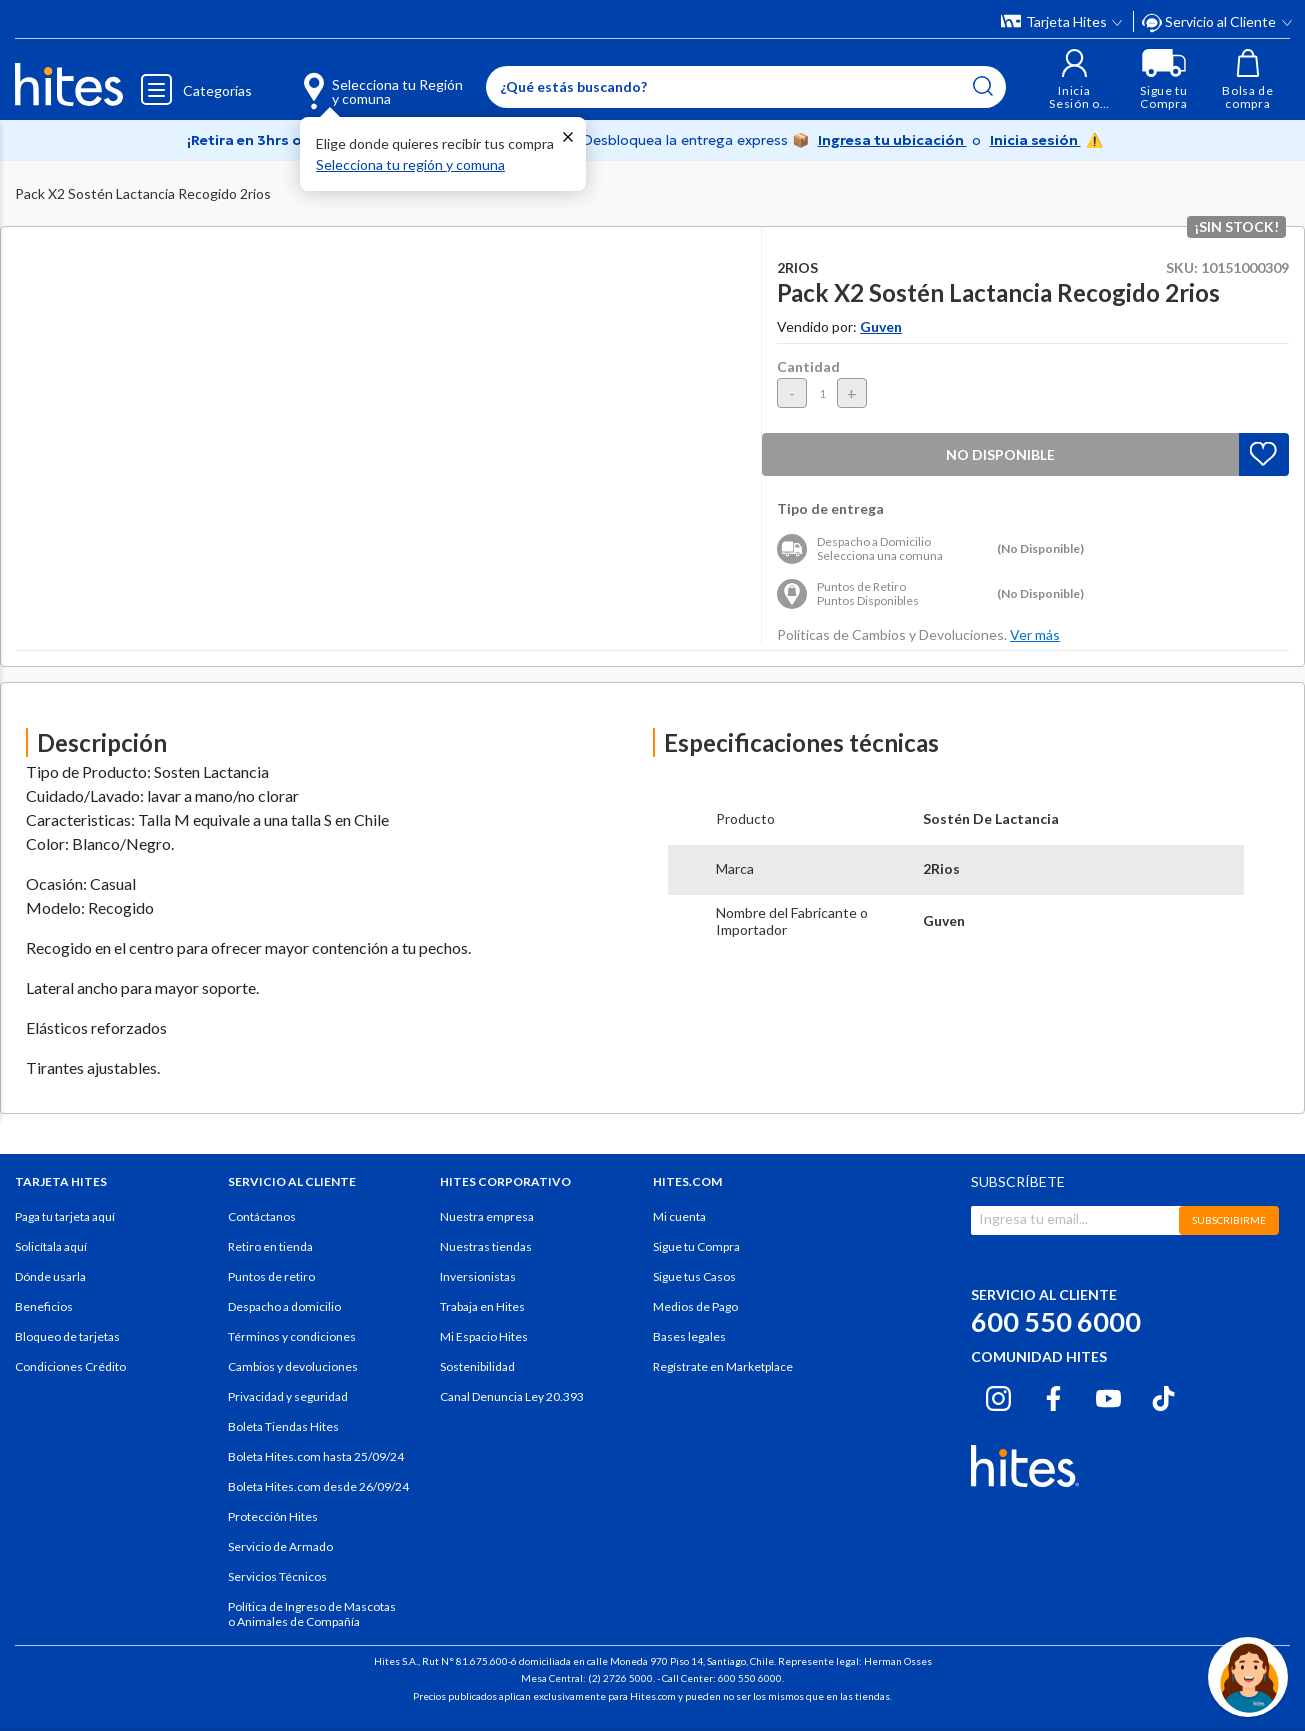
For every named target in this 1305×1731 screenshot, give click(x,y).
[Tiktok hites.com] (1163, 1396)
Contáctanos (262, 1216)
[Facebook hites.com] (1053, 1396)
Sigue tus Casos (694, 1276)
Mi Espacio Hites (484, 1336)
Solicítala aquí (51, 1246)
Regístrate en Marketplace (723, 1366)
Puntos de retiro (271, 1276)
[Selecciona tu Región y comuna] (354, 80)
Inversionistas (478, 1276)
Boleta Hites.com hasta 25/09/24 (316, 1456)
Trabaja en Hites (482, 1306)
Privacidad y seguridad (288, 1396)
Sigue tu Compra (696, 1246)
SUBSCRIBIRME (1229, 1220)
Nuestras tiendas (486, 1246)
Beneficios (44, 1306)
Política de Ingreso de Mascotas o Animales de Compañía (312, 1614)
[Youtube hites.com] (1108, 1396)
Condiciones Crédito (70, 1366)
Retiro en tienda (270, 1246)
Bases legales (689, 1336)
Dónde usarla (50, 1276)
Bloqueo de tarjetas (67, 1336)
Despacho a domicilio (284, 1306)
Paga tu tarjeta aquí (65, 1216)
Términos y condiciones (292, 1336)
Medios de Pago (695, 1306)
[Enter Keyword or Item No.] (746, 87)
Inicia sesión (1035, 140)
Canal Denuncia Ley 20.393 (512, 1396)
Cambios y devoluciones (293, 1366)
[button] (1074, 79)
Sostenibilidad (477, 1366)
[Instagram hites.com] (998, 1396)
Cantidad (808, 366)
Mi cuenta (679, 1216)
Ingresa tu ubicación (892, 140)
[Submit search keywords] (983, 86)
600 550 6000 (1056, 1321)
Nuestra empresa (487, 1216)
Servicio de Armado (280, 1546)
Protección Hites (273, 1516)
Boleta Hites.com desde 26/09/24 (318, 1486)
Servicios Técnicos (277, 1576)
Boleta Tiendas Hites (283, 1426)
